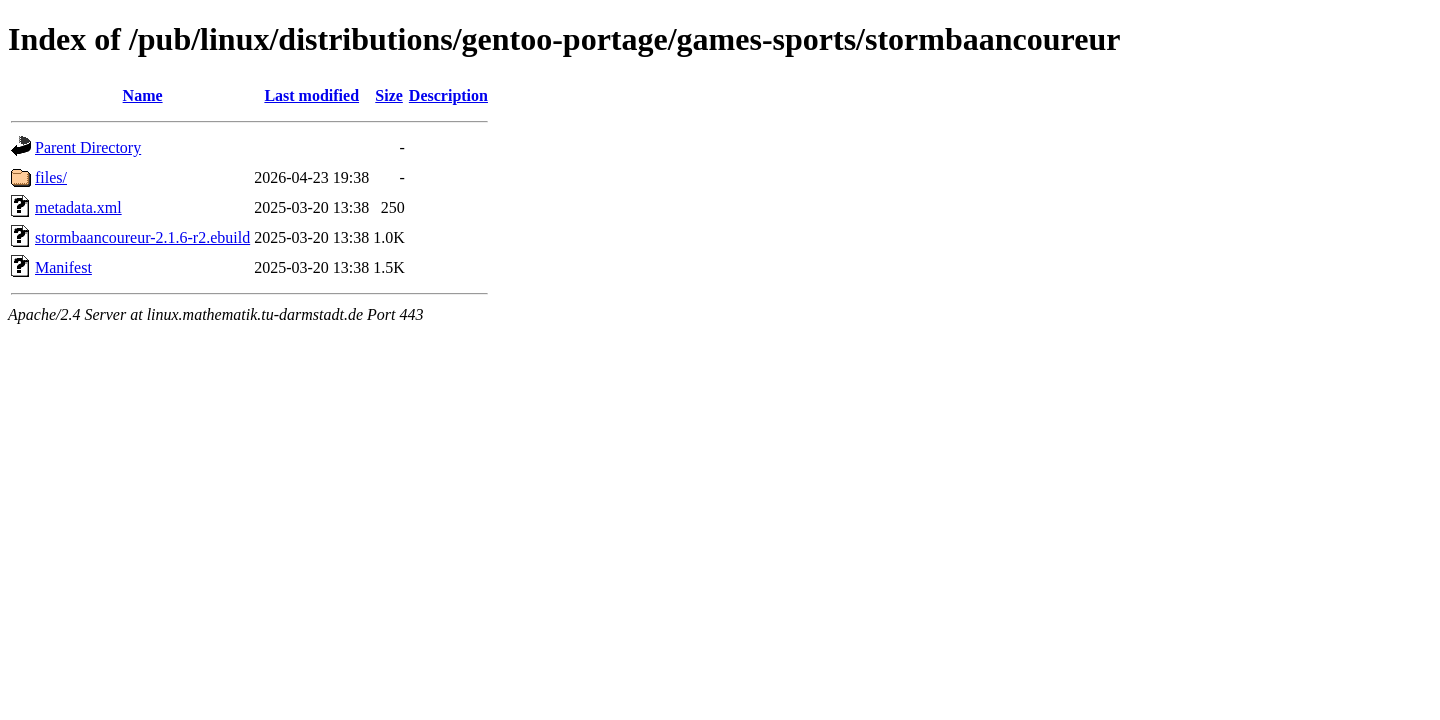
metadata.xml (78, 207)
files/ (51, 177)
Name (143, 95)
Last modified (311, 95)
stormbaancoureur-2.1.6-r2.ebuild (142, 237)
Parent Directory (88, 147)
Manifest (63, 267)
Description (448, 95)
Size (389, 95)
